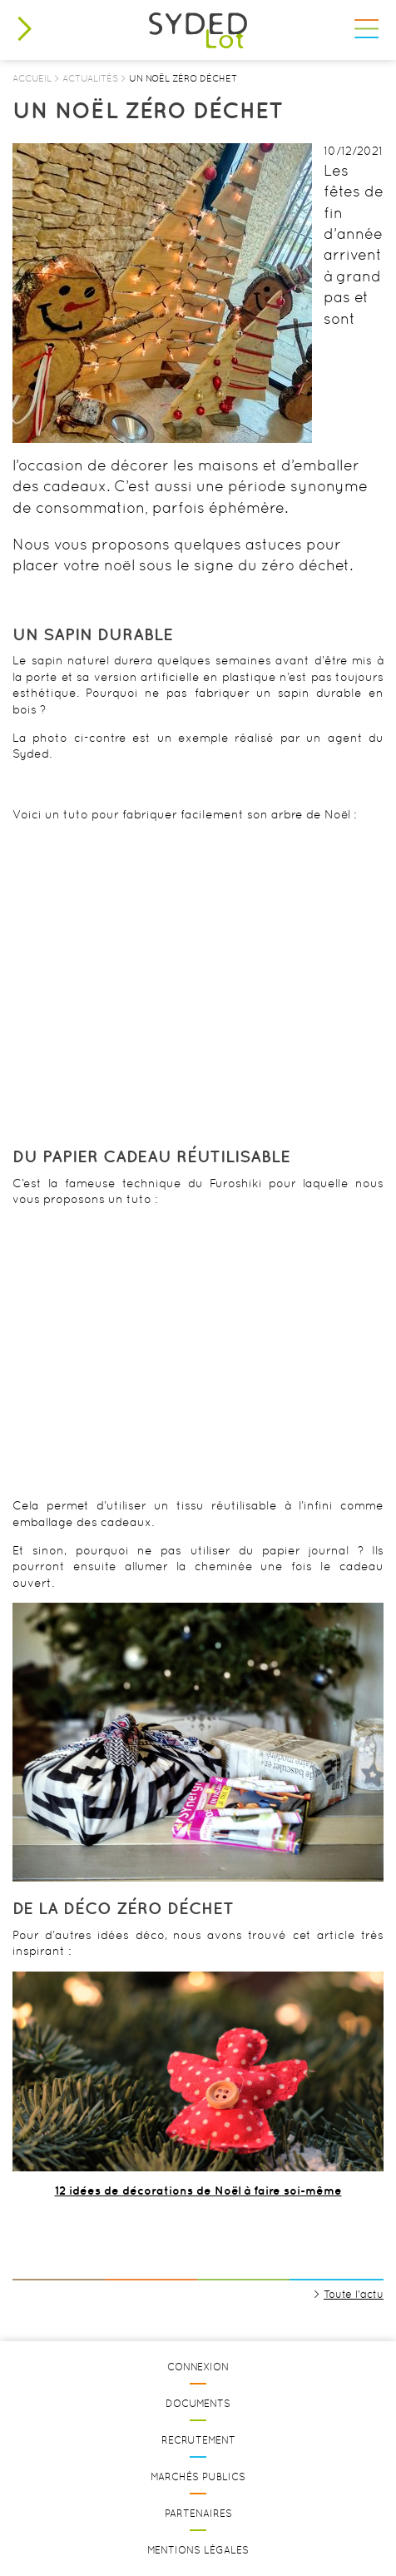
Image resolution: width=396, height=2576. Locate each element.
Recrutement (198, 2440)
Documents (198, 2403)
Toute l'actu (354, 2294)
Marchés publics (198, 2477)
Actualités (90, 78)
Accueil (32, 78)
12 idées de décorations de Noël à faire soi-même (198, 2190)
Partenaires (198, 2513)
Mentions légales (198, 2550)
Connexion (198, 2367)
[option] (162, 293)
